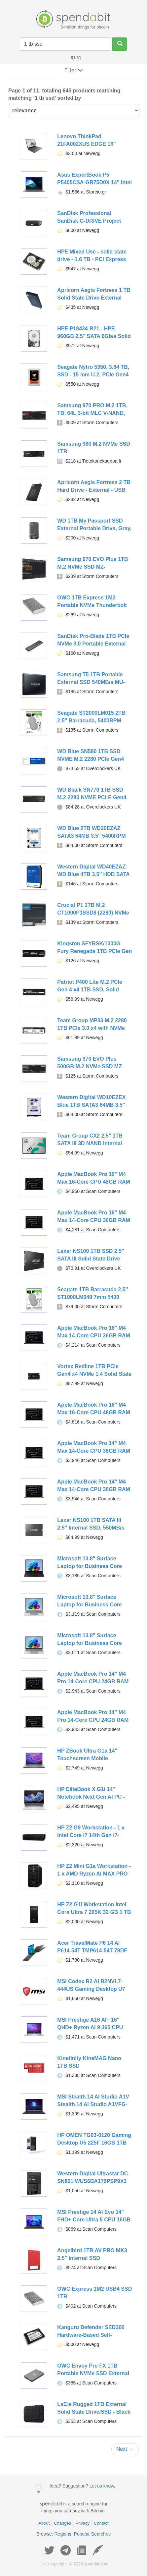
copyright (53, 2563)
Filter (73, 70)
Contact (101, 2523)
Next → (125, 2449)
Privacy (82, 2523)
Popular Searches (92, 2534)
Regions (63, 2534)
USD (75, 58)
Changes (62, 2523)
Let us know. (102, 2486)
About (44, 2523)
